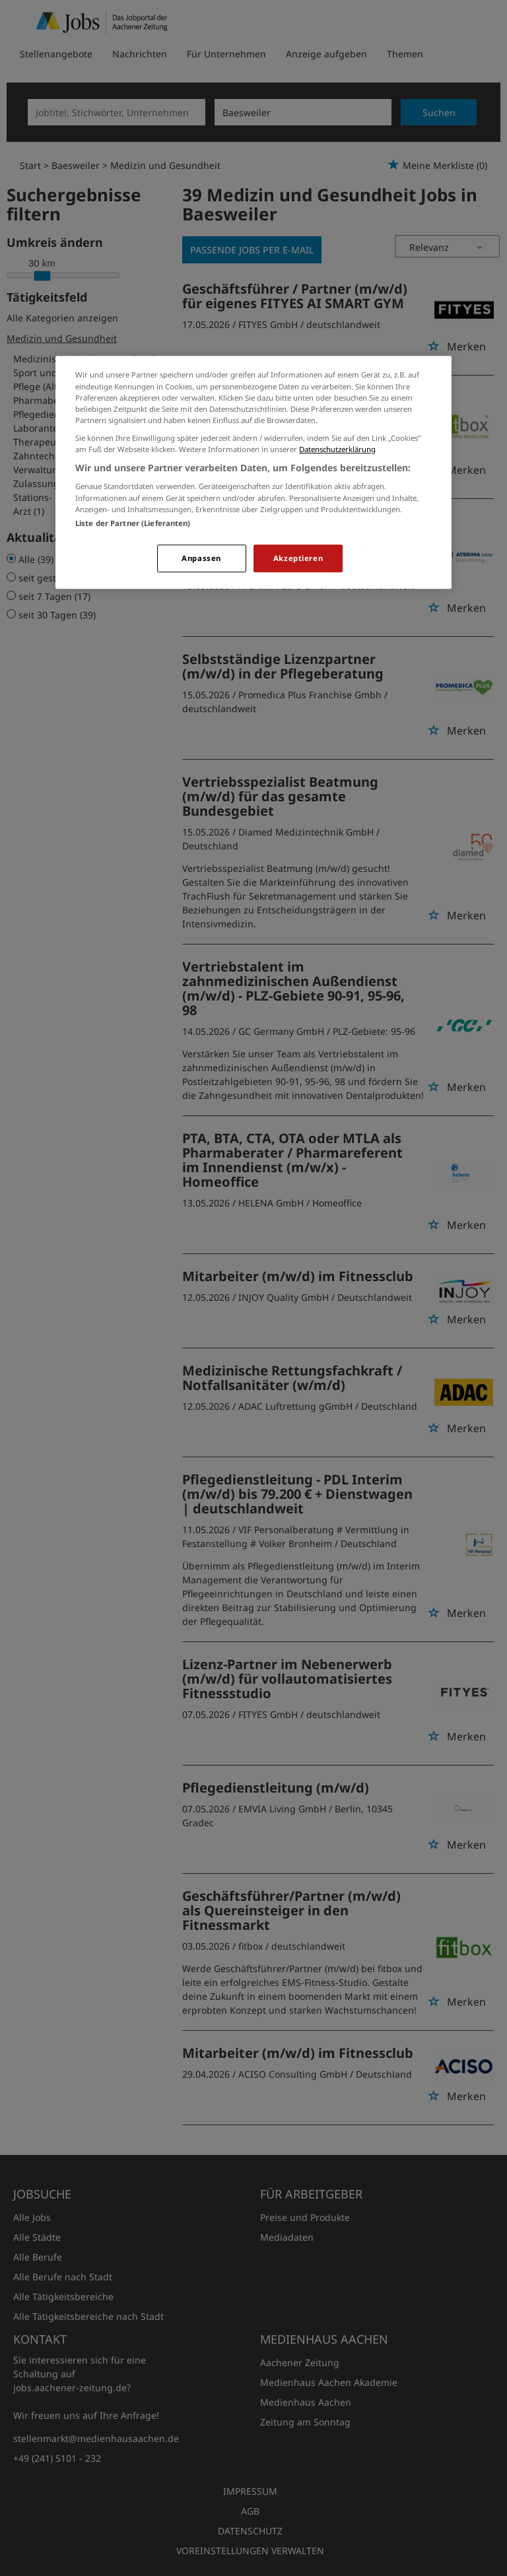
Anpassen (201, 558)
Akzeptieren (298, 558)
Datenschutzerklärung (337, 449)
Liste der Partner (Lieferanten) (133, 523)
